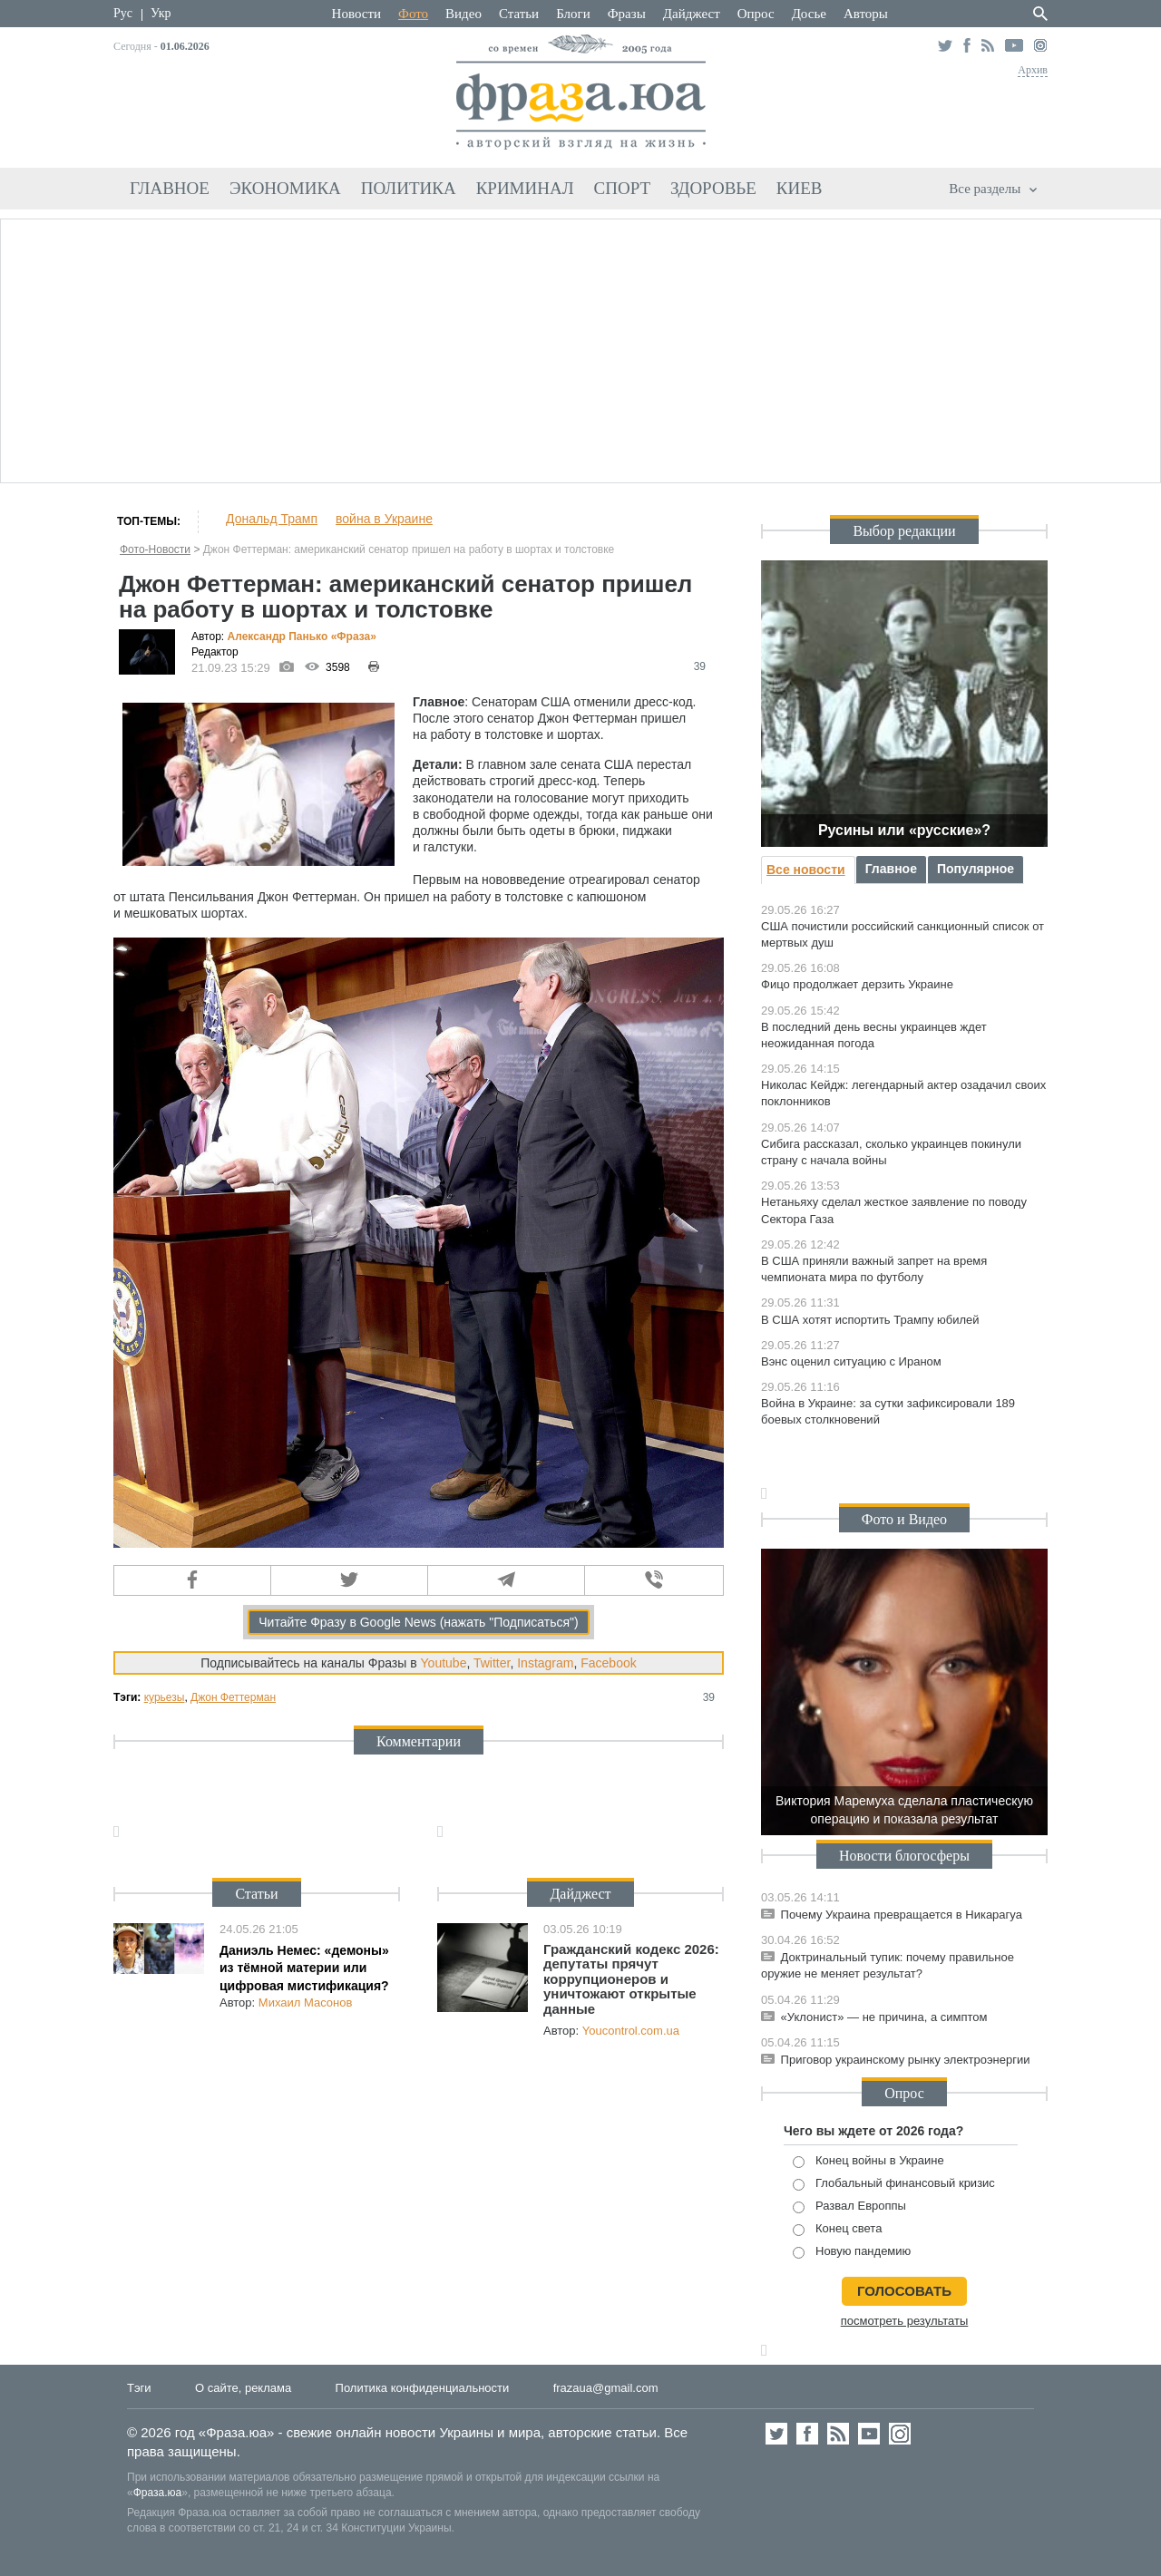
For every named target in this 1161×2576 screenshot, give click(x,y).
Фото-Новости (155, 549)
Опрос (756, 13)
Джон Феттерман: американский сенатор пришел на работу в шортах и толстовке (409, 549)
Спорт (622, 188)
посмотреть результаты (905, 2321)
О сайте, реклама (243, 2388)
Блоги (573, 13)
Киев (799, 188)
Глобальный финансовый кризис (894, 2184)
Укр (161, 13)
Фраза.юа (157, 2492)
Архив (1033, 69)
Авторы (866, 13)
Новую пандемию (852, 2252)
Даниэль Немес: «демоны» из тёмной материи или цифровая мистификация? (304, 1968)
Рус (122, 13)
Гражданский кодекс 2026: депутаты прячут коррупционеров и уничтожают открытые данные (631, 1979)
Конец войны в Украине (868, 2161)
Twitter (491, 1663)
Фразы (627, 13)
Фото (413, 13)
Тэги (139, 2388)
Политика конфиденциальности (423, 2388)
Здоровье (713, 188)
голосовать (904, 2291)
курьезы (164, 1697)
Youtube (444, 1663)
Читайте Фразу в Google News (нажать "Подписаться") (419, 1622)
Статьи (519, 13)
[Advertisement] (580, 348)
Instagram (545, 1663)
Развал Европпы (849, 2206)
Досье (809, 13)
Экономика (285, 188)
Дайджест (691, 13)
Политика (408, 188)
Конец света (837, 2229)
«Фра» (353, 636)
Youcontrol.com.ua (630, 2030)
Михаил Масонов (306, 2002)
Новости (356, 13)
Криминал (525, 188)
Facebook (608, 1663)
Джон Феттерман (233, 1697)
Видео (463, 13)
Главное (170, 188)
